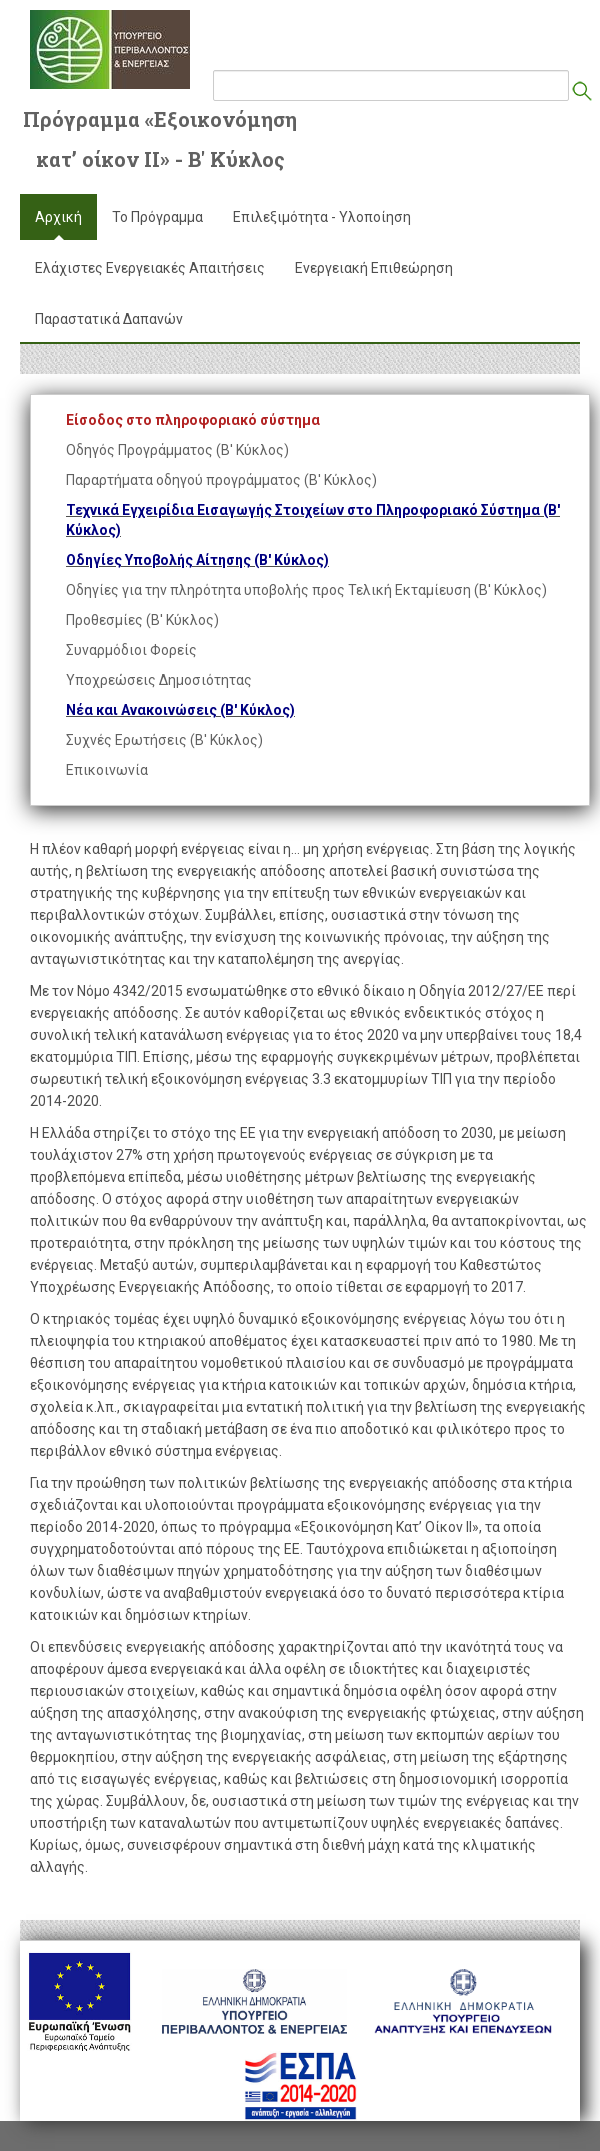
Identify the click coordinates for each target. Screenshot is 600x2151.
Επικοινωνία (107, 770)
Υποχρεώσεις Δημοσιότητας (159, 680)
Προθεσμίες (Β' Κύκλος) (142, 620)
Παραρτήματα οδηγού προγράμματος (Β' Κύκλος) (221, 480)
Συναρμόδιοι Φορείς (131, 650)
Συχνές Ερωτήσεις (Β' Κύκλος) (164, 740)
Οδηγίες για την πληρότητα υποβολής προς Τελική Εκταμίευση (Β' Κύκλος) (306, 590)
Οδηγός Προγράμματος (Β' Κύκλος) (177, 450)
